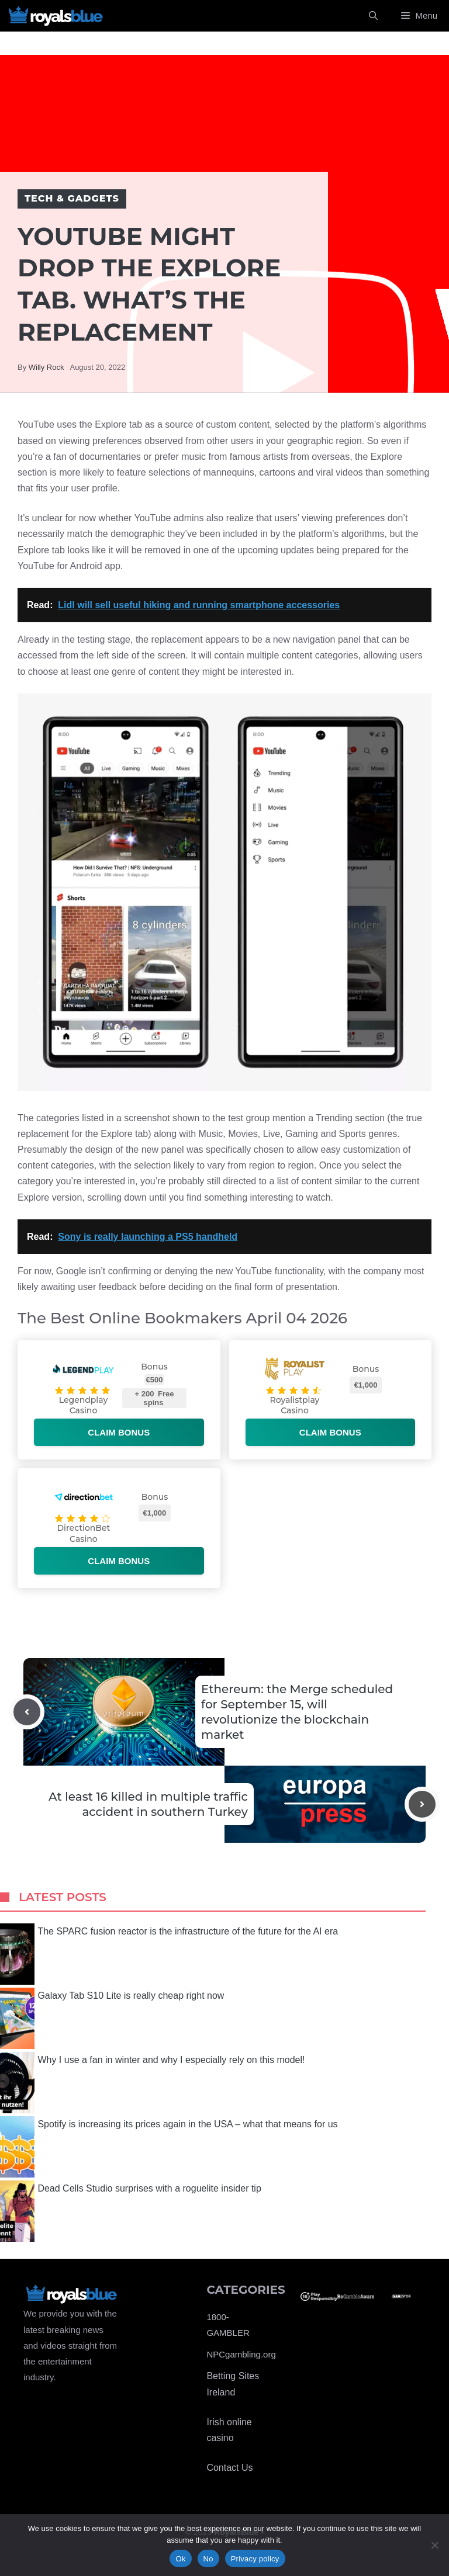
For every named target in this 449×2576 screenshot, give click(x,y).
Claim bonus (119, 1432)
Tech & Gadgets (72, 198)
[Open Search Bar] (373, 16)
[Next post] (422, 1804)
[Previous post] (26, 1711)
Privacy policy (255, 2558)
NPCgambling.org (240, 2354)
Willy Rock (46, 367)
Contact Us (229, 2468)
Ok (180, 2558)
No (208, 2558)
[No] (434, 2545)
